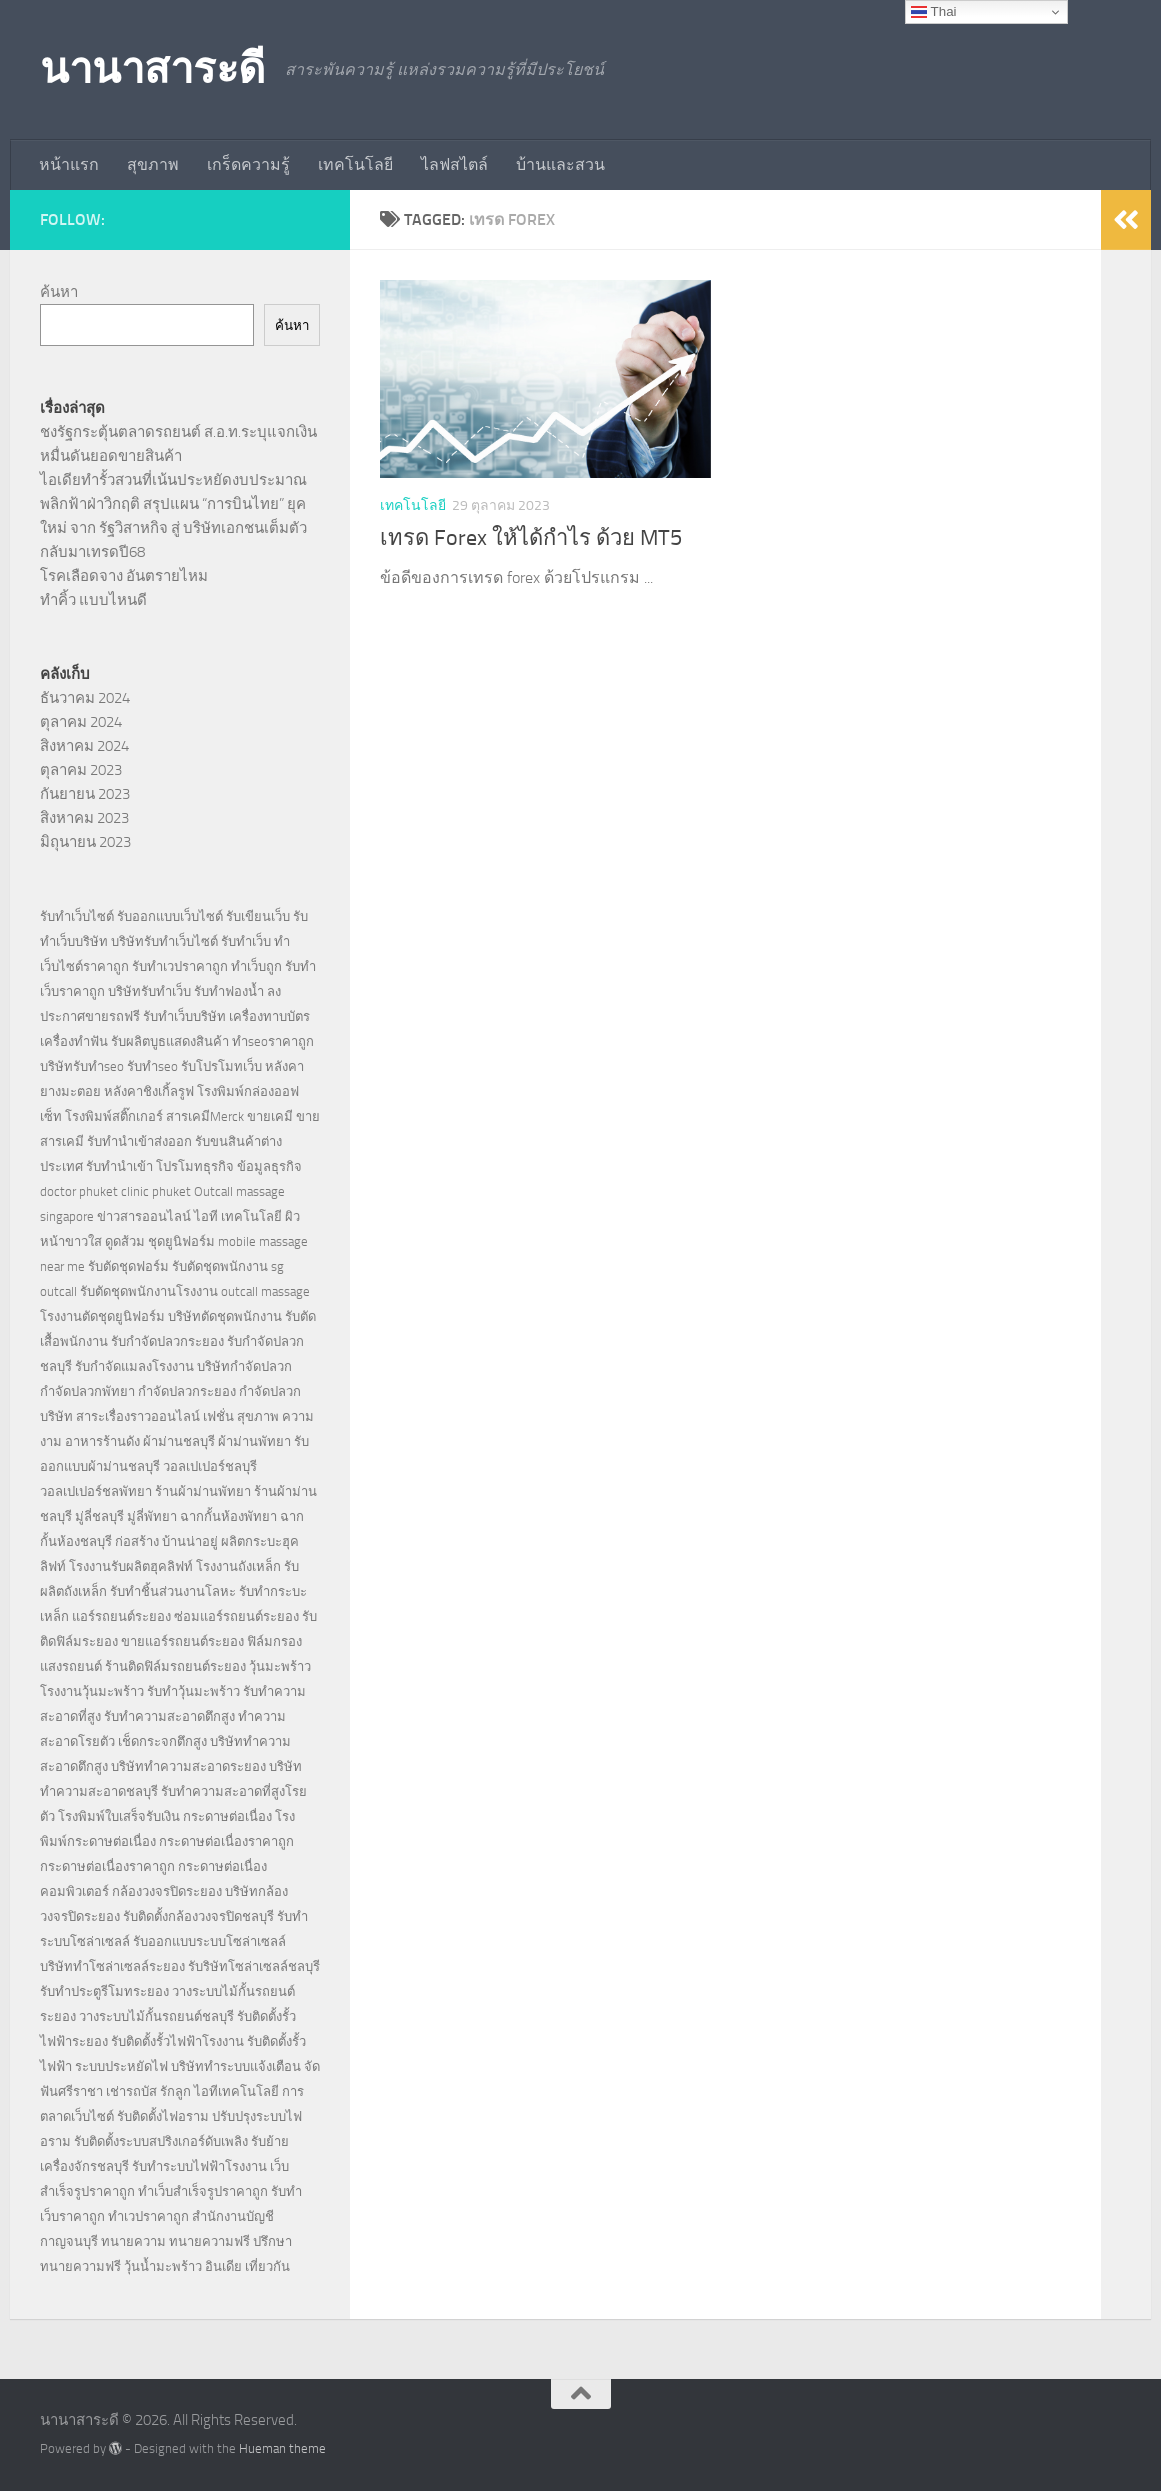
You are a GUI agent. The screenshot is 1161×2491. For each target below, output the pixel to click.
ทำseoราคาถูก (273, 1041)
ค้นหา (59, 292)
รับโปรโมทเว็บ (221, 1066)
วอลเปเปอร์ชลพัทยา (96, 1491)
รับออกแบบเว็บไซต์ (171, 916)
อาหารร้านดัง (102, 1441)
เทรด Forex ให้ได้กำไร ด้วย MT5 (531, 538)
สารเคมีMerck (205, 1116)
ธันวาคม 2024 (85, 698)
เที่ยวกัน (267, 2266)
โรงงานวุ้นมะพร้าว (92, 1691)
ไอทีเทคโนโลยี (236, 2091)
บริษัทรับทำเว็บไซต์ (166, 941)
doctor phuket (79, 1191)
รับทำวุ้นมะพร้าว (193, 1691)
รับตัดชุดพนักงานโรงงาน (149, 1291)
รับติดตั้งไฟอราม (163, 2116)
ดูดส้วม (125, 1241)
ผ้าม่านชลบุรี (179, 1441)
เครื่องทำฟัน (74, 1041)
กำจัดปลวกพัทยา (87, 1391)
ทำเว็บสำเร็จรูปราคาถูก (203, 2191)
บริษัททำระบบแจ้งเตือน (236, 2066)
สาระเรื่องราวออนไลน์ (138, 1416)
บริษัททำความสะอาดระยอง (188, 1766)
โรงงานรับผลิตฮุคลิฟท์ (131, 1566)
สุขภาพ (153, 164)
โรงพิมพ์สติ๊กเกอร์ (114, 1116)
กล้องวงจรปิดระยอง (167, 1891)
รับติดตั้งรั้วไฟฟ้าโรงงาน (177, 2041)
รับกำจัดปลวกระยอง (167, 1341)
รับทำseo (152, 1066)
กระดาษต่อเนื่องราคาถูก (226, 1841)
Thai (933, 12)
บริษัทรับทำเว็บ (149, 991)
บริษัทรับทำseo (82, 1066)
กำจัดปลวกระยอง (187, 1391)
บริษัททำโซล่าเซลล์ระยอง (112, 1966)
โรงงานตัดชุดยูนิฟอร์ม (102, 1316)
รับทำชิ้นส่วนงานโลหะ (173, 1591)
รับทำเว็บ (246, 941)
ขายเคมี (270, 1116)
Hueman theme (282, 2448)
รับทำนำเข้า (119, 1166)
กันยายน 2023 (85, 794)
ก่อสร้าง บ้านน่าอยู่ (166, 1541)
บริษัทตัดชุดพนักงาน (225, 1316)
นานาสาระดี (152, 69)
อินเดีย (225, 2266)
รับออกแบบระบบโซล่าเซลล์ (209, 1941)
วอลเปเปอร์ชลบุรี (210, 1466)
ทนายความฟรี (209, 2241)
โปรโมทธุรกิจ (195, 1166)
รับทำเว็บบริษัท (184, 1016)
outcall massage (265, 1291)
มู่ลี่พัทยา (152, 1516)
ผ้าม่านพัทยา (254, 1441)
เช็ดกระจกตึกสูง (162, 1741)
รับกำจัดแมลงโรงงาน (134, 1366)
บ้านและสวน (560, 164)
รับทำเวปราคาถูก (180, 966)
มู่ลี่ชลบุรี (99, 1516)
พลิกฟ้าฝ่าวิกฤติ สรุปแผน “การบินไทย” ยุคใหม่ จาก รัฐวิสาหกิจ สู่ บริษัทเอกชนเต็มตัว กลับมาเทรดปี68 (173, 528)
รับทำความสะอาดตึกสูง (169, 1716)
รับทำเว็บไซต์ (77, 916)
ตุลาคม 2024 (81, 722)
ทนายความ (133, 2241)
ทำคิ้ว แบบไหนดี (93, 600)
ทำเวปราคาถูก (148, 2216)
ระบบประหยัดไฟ (121, 2066)
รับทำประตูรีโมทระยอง (104, 1991)
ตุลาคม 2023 (81, 770)
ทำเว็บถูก (256, 966)
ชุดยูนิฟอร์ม (181, 1241)
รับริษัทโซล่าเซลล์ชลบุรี (254, 1966)
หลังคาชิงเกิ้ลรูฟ (149, 1091)
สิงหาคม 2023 (84, 818)
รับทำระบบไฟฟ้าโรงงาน (199, 2166)
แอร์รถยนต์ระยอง (121, 1616)
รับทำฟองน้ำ (229, 991)
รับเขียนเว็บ (258, 916)
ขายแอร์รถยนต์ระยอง (182, 1641)
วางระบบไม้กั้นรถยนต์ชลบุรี (156, 2016)
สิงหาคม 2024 (84, 746)
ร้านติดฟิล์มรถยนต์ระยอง (175, 1666)
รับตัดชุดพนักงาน (220, 1266)
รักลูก (175, 2091)
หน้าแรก (69, 164)
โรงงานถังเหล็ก (238, 1566)
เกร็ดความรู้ (248, 164)
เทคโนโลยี (355, 164)
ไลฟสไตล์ (454, 164)
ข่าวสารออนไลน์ (144, 1216)
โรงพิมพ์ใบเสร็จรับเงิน (119, 1816)
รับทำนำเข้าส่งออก (139, 1141)
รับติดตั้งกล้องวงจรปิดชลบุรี (198, 1916)
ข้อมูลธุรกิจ (269, 1166)
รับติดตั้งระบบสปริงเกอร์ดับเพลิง (161, 2141)
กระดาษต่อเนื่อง (227, 1816)
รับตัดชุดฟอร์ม (128, 1266)
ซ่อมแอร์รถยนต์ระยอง (236, 1616)
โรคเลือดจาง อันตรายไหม (124, 576)
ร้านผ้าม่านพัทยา (203, 1491)
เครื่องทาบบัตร (269, 1016)
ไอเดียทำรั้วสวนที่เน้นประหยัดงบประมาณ (173, 480)
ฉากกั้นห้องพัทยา (228, 1516)
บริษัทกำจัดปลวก (244, 1366)
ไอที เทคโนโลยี (238, 1216)
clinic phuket (156, 1191)
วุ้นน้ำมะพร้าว (164, 2266)
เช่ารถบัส (131, 2091)
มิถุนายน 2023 (85, 842)
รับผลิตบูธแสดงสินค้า (170, 1041)
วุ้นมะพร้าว (280, 1666)
